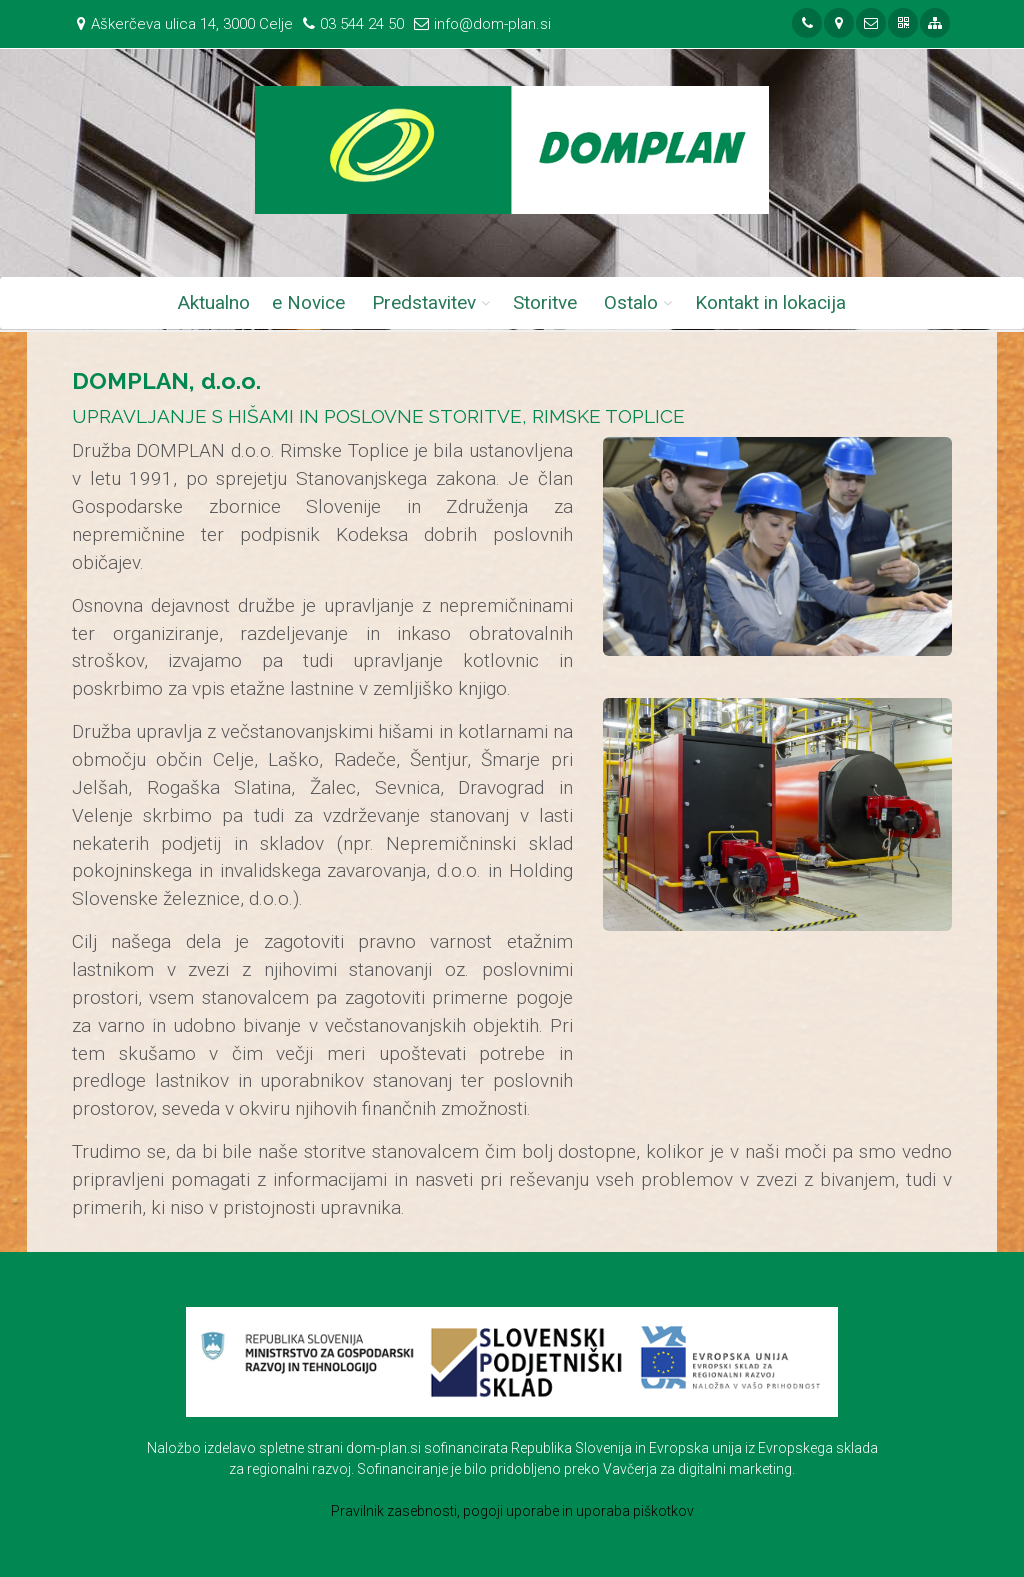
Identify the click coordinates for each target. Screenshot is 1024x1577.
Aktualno (214, 302)
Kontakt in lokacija (770, 302)
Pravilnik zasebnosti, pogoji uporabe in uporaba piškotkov (512, 1511)
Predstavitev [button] (424, 302)
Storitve (545, 302)
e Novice (308, 302)
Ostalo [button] (631, 302)
